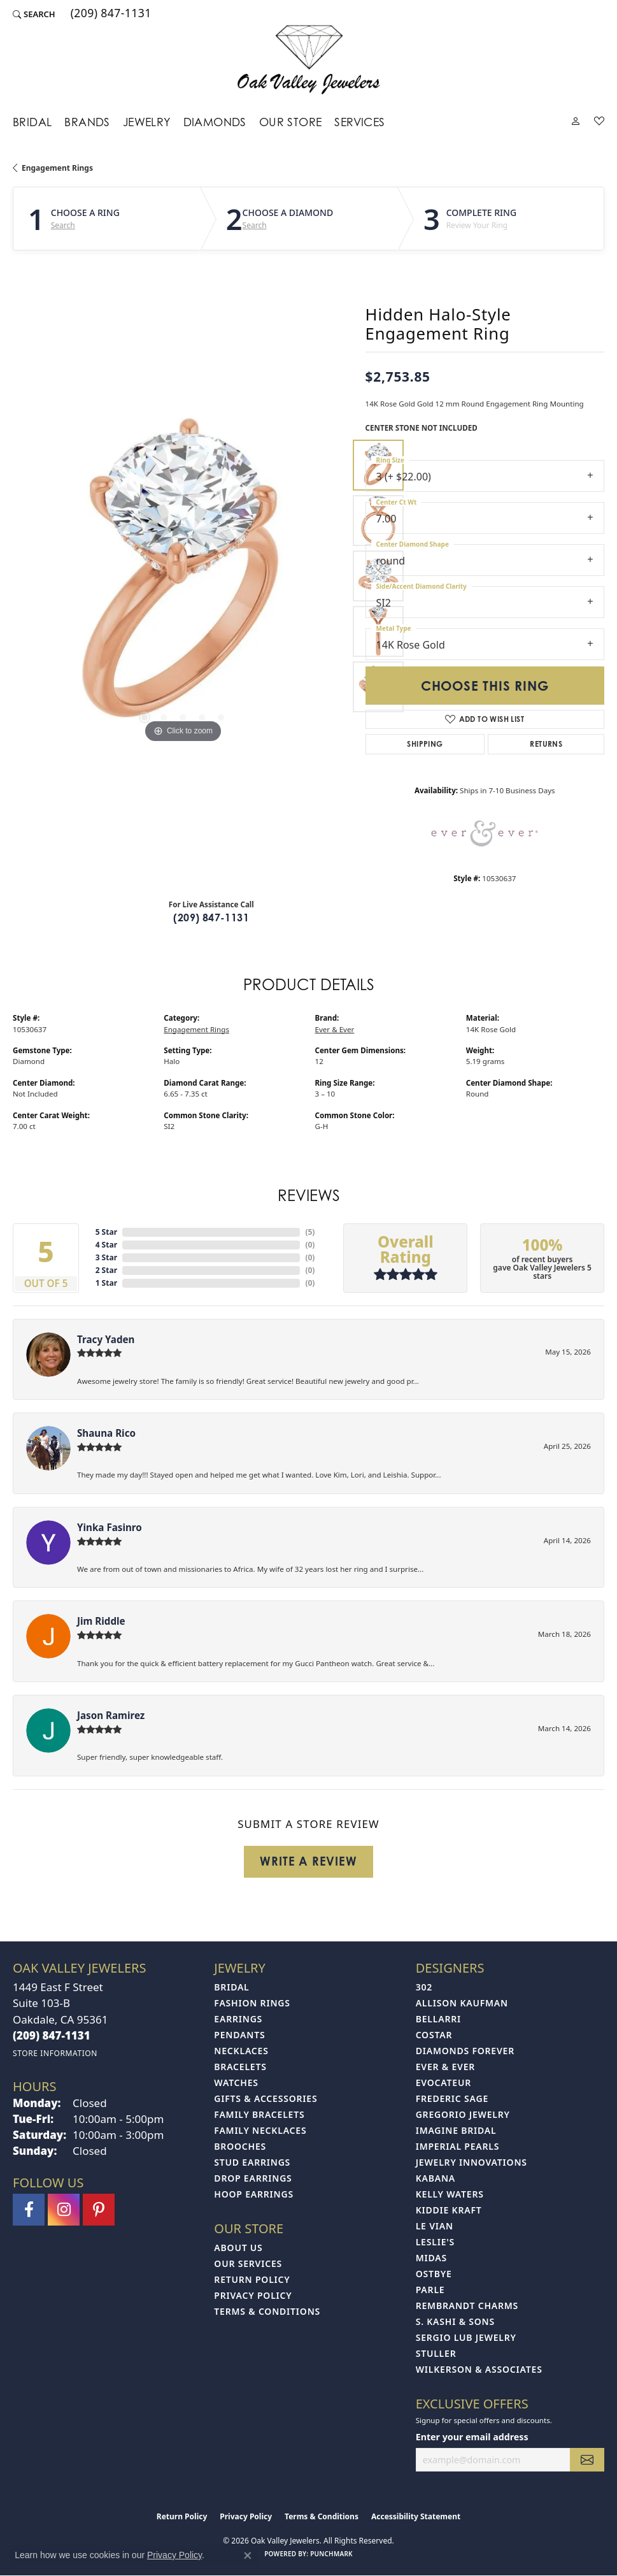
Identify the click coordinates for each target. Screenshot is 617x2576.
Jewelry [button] (147, 122)
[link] (110, 14)
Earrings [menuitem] (238, 2019)
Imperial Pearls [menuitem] (458, 2146)
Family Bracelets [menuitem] (259, 2114)
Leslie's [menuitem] (435, 2242)
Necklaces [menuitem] (241, 2051)
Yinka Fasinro (109, 1527)
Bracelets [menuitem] (240, 2067)
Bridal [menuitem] (231, 1987)
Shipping (425, 744)
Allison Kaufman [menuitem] (462, 2003)
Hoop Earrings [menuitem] (254, 2194)
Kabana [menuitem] (435, 2178)
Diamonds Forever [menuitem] (465, 2051)
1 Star (106, 1282)
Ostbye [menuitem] (434, 2274)
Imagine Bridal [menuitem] (456, 2130)
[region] (183, 576)
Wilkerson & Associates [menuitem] (479, 2369)
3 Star (106, 1257)
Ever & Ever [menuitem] (445, 2067)
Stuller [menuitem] (436, 2353)
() (310, 1232)
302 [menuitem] (424, 1987)
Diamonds (214, 122)
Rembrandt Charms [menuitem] (467, 2305)
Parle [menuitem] (430, 2290)
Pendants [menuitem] (239, 2035)
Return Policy (252, 2279)
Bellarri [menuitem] (438, 2019)
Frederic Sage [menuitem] (452, 2098)
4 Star (106, 1244)
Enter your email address (472, 2437)
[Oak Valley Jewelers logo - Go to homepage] (308, 59)
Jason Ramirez (111, 1715)
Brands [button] (87, 122)
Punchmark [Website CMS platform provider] (331, 2553)
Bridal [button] (32, 122)
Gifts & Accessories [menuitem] (265, 2098)
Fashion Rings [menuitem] (252, 2003)
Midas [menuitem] (431, 2258)
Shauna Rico (106, 1433)
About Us (238, 2247)
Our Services (248, 2263)
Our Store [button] (290, 122)
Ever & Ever (335, 1029)
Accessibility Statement (415, 2516)
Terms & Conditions (267, 2311)
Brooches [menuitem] (240, 2146)
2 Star (106, 1270)
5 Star (106, 1232)
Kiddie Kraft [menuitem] (449, 2210)
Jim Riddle (101, 1621)
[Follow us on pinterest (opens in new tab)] (99, 2210)
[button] (34, 14)
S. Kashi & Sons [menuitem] (455, 2321)
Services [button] (359, 122)
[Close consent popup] (248, 2555)
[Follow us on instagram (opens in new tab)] (64, 2210)
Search (63, 225)
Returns (546, 744)
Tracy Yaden (105, 1339)
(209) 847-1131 (211, 917)
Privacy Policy (253, 2295)
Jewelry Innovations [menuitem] (471, 2162)
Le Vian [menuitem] (434, 2226)
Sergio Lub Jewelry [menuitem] (466, 2337)
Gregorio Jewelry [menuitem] (463, 2114)
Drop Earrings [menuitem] (253, 2178)
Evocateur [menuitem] (443, 2082)
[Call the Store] (51, 2035)
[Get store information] (55, 2053)
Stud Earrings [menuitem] (252, 2162)
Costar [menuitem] (434, 2035)
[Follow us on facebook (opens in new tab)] (29, 2210)
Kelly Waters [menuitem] (450, 2194)
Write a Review (308, 1861)
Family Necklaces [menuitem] (260, 2130)
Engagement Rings (57, 167)
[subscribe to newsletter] (587, 2460)
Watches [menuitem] (236, 2082)
